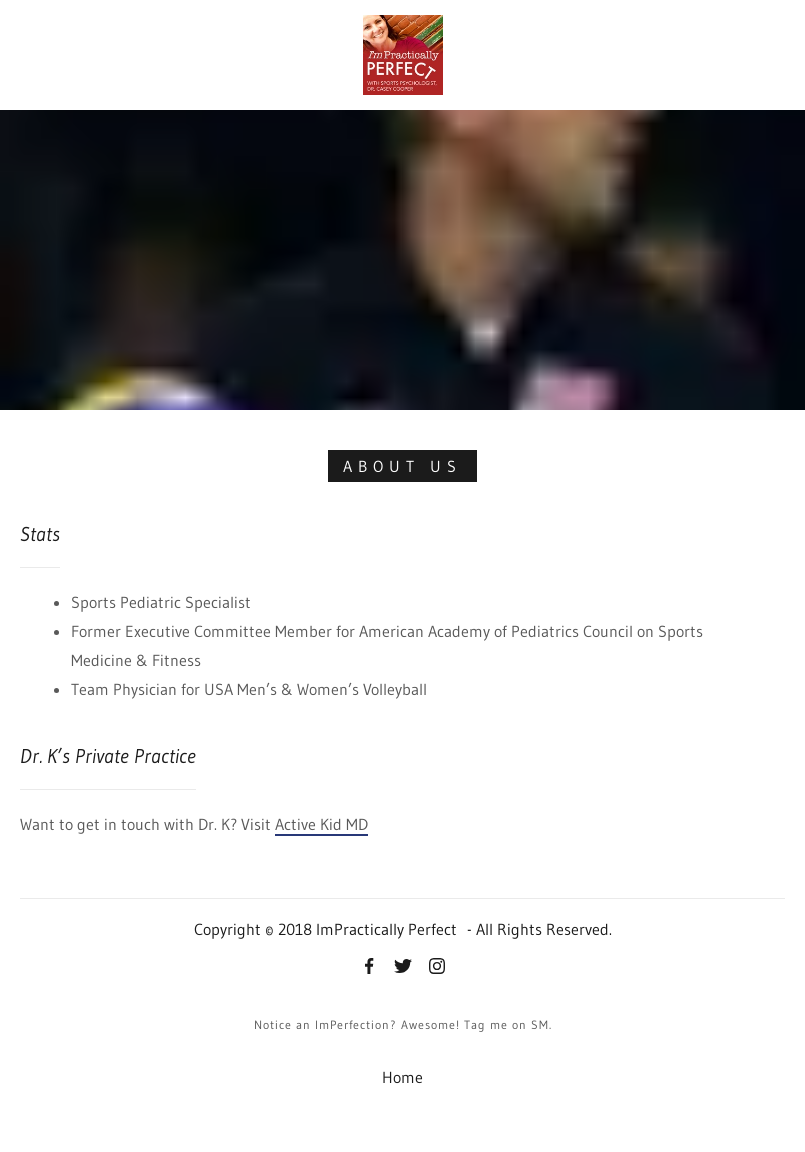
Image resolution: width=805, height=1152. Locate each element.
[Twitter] (403, 968)
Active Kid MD (321, 824)
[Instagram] (437, 968)
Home (402, 1077)
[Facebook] (369, 968)
